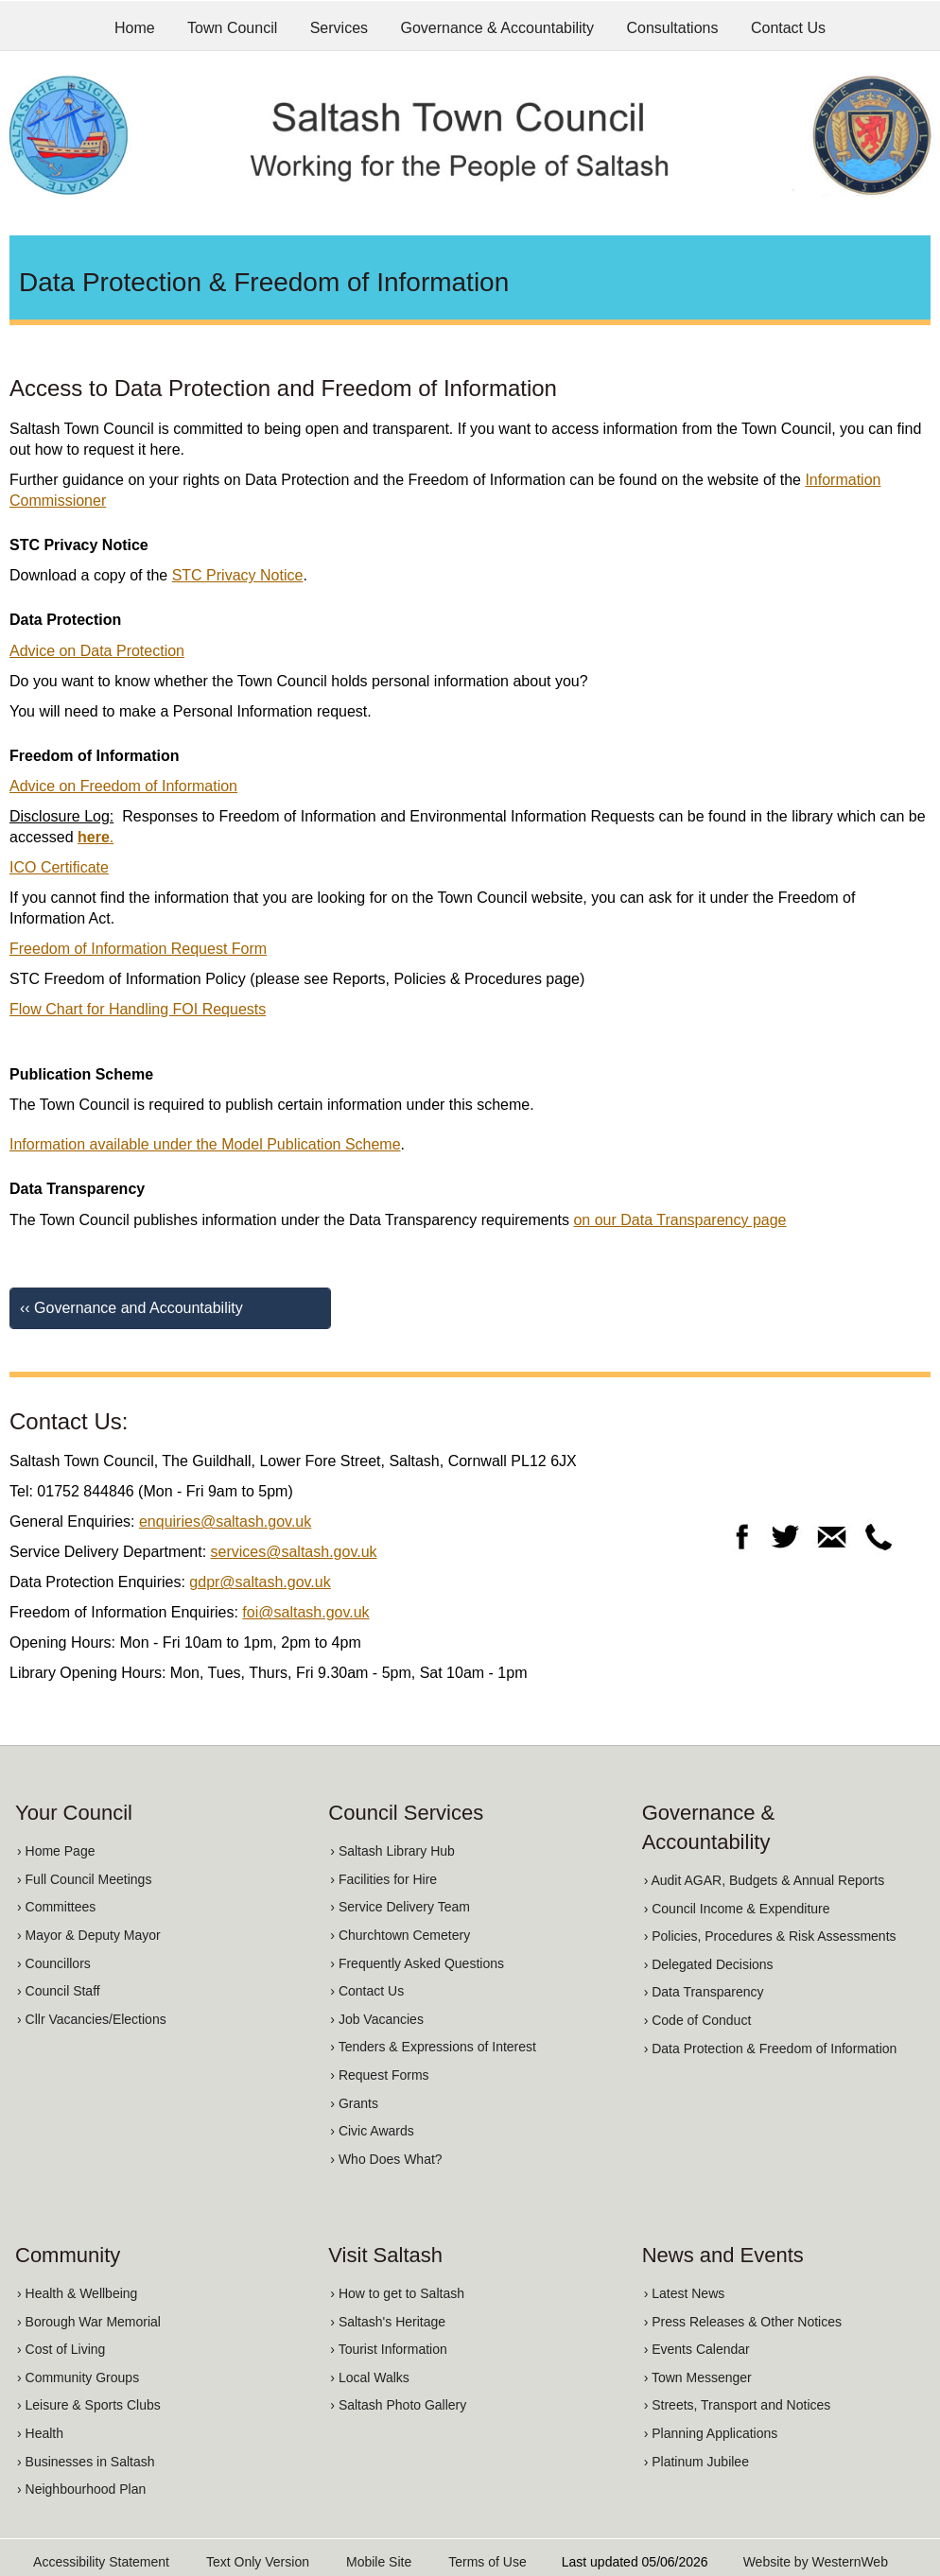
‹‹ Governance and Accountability (131, 1308)
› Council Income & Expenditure (737, 1908)
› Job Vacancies (377, 2019)
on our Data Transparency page (679, 1220)
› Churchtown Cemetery (400, 1935)
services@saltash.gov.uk (294, 1552)
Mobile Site (378, 2561)
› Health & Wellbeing (77, 2293)
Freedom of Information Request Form (138, 949)
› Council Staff (58, 1990)
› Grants (354, 2103)
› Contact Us (367, 1990)
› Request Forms (379, 2075)
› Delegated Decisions (709, 1964)
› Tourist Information (388, 2349)
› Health (40, 2433)
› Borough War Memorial (89, 2321)
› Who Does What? (386, 2159)
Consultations (673, 28)
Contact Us (788, 28)
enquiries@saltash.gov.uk (225, 1521)
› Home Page (56, 1851)
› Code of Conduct (698, 2020)
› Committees (56, 1906)
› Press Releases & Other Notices (743, 2321)
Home (134, 28)
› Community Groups (78, 2377)
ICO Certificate (59, 867)
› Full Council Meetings (84, 1879)
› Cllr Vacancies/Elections (91, 2019)
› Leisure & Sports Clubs (89, 2404)
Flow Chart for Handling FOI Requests (137, 1009)
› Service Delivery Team (400, 1906)
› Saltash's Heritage (387, 2321)
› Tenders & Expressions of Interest (433, 2046)
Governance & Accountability (498, 28)
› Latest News (684, 2293)
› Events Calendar (697, 2349)
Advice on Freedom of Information (123, 786)
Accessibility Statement (101, 2561)
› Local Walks (369, 2377)
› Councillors (54, 1963)
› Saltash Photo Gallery (398, 2404)
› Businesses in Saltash (86, 2461)
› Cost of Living (61, 2349)
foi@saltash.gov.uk (305, 1612)
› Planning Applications (711, 2433)
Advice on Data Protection (96, 651)
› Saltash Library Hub (392, 1851)
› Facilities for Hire (383, 1879)
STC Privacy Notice (238, 575)
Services (339, 28)
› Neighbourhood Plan (81, 2489)
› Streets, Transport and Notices (737, 2404)
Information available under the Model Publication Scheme (205, 1144)
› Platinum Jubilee (696, 2461)
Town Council (232, 28)
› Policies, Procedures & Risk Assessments (770, 1936)
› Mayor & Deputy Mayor (89, 1935)
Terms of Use (487, 2561)
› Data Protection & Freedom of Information (770, 2048)
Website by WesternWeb (815, 2561)
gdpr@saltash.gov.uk (259, 1582)
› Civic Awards (371, 2130)
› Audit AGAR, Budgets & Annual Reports (764, 1880)
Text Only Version (257, 2561)
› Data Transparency (704, 1991)
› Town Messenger (698, 2377)
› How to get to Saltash (397, 2293)
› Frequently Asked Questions (417, 1963)
